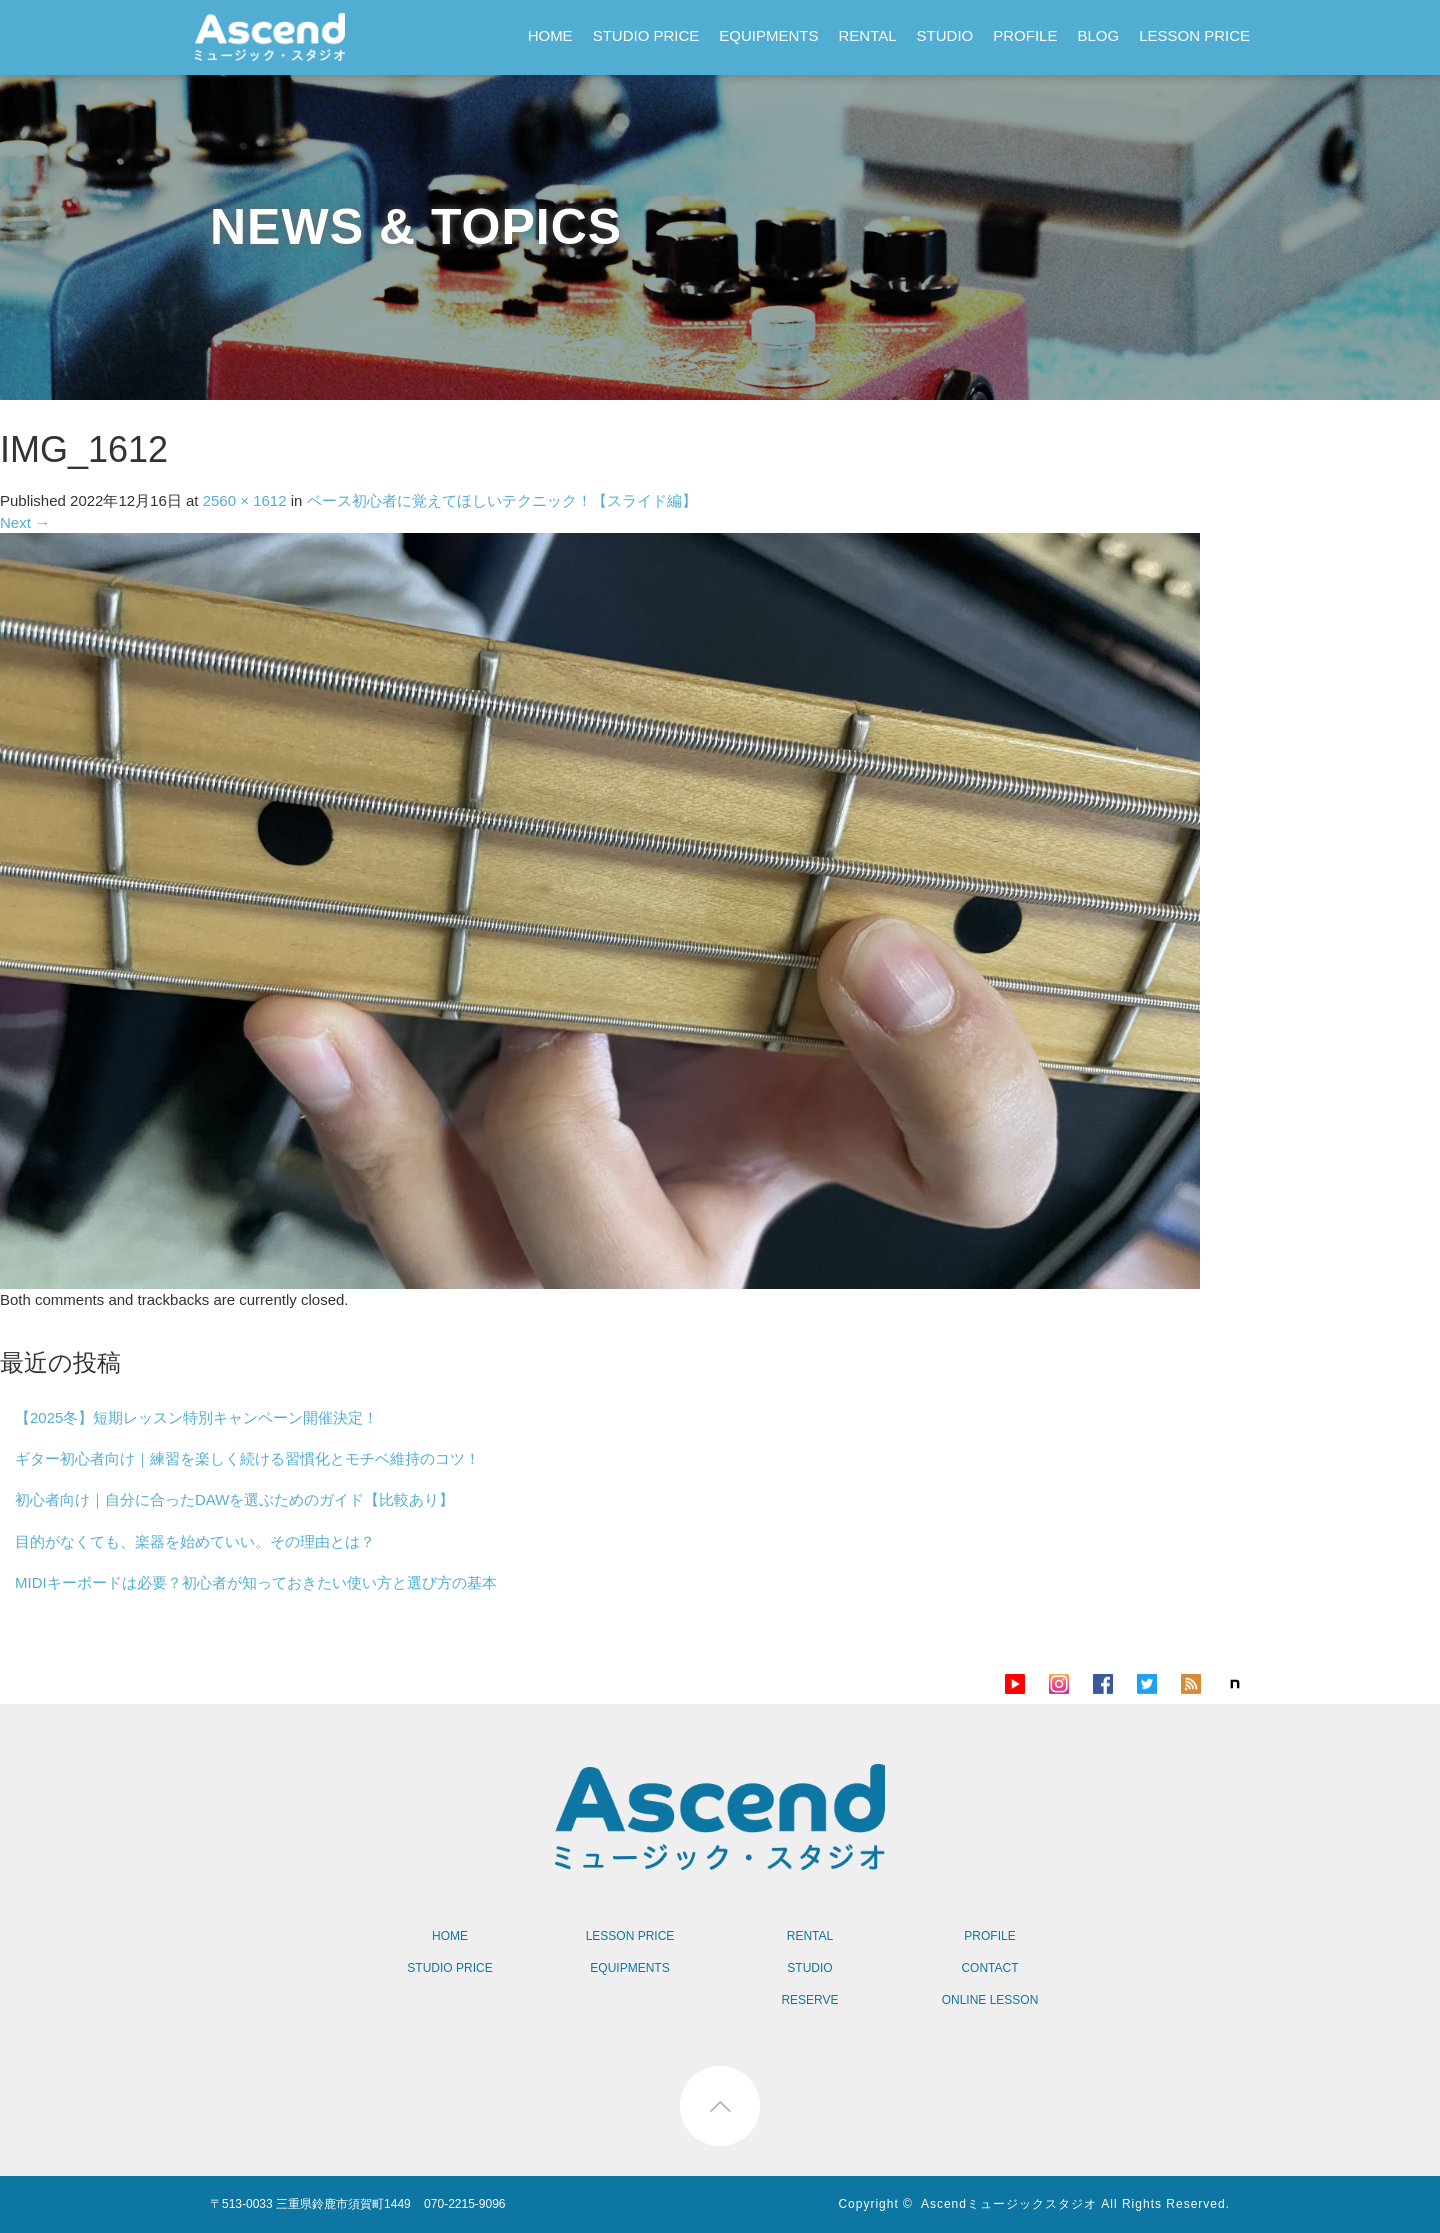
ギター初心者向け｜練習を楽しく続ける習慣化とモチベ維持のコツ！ (247, 1458)
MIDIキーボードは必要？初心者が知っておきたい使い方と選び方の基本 (256, 1582)
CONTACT (989, 1968)
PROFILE (1025, 35)
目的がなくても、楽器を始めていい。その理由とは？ (195, 1541)
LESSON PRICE (1194, 35)
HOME (550, 35)
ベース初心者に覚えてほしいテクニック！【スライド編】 (502, 500)
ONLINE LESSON (990, 2000)
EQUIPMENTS (768, 35)
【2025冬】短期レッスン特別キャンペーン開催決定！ (196, 1417)
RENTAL (868, 35)
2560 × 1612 (245, 500)
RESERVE (809, 2000)
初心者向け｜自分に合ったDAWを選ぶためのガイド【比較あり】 (234, 1499)
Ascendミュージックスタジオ (1009, 2204)
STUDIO (945, 35)
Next (25, 522)
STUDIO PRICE (646, 35)
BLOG (1098, 35)
